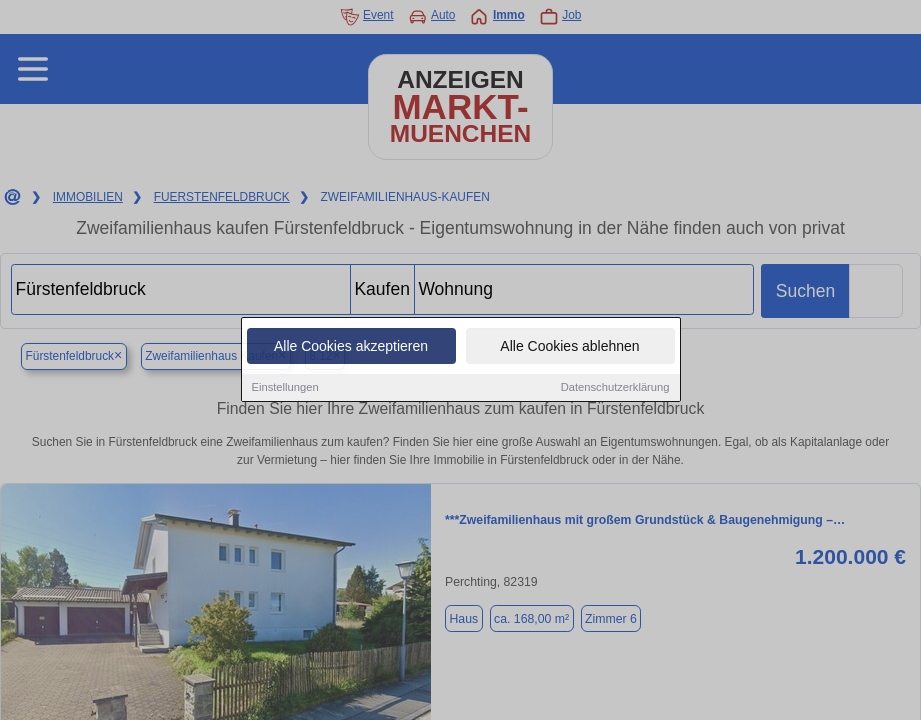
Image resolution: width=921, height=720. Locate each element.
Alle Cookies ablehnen (569, 347)
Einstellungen (285, 388)
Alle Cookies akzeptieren (351, 347)
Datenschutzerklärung (615, 388)
